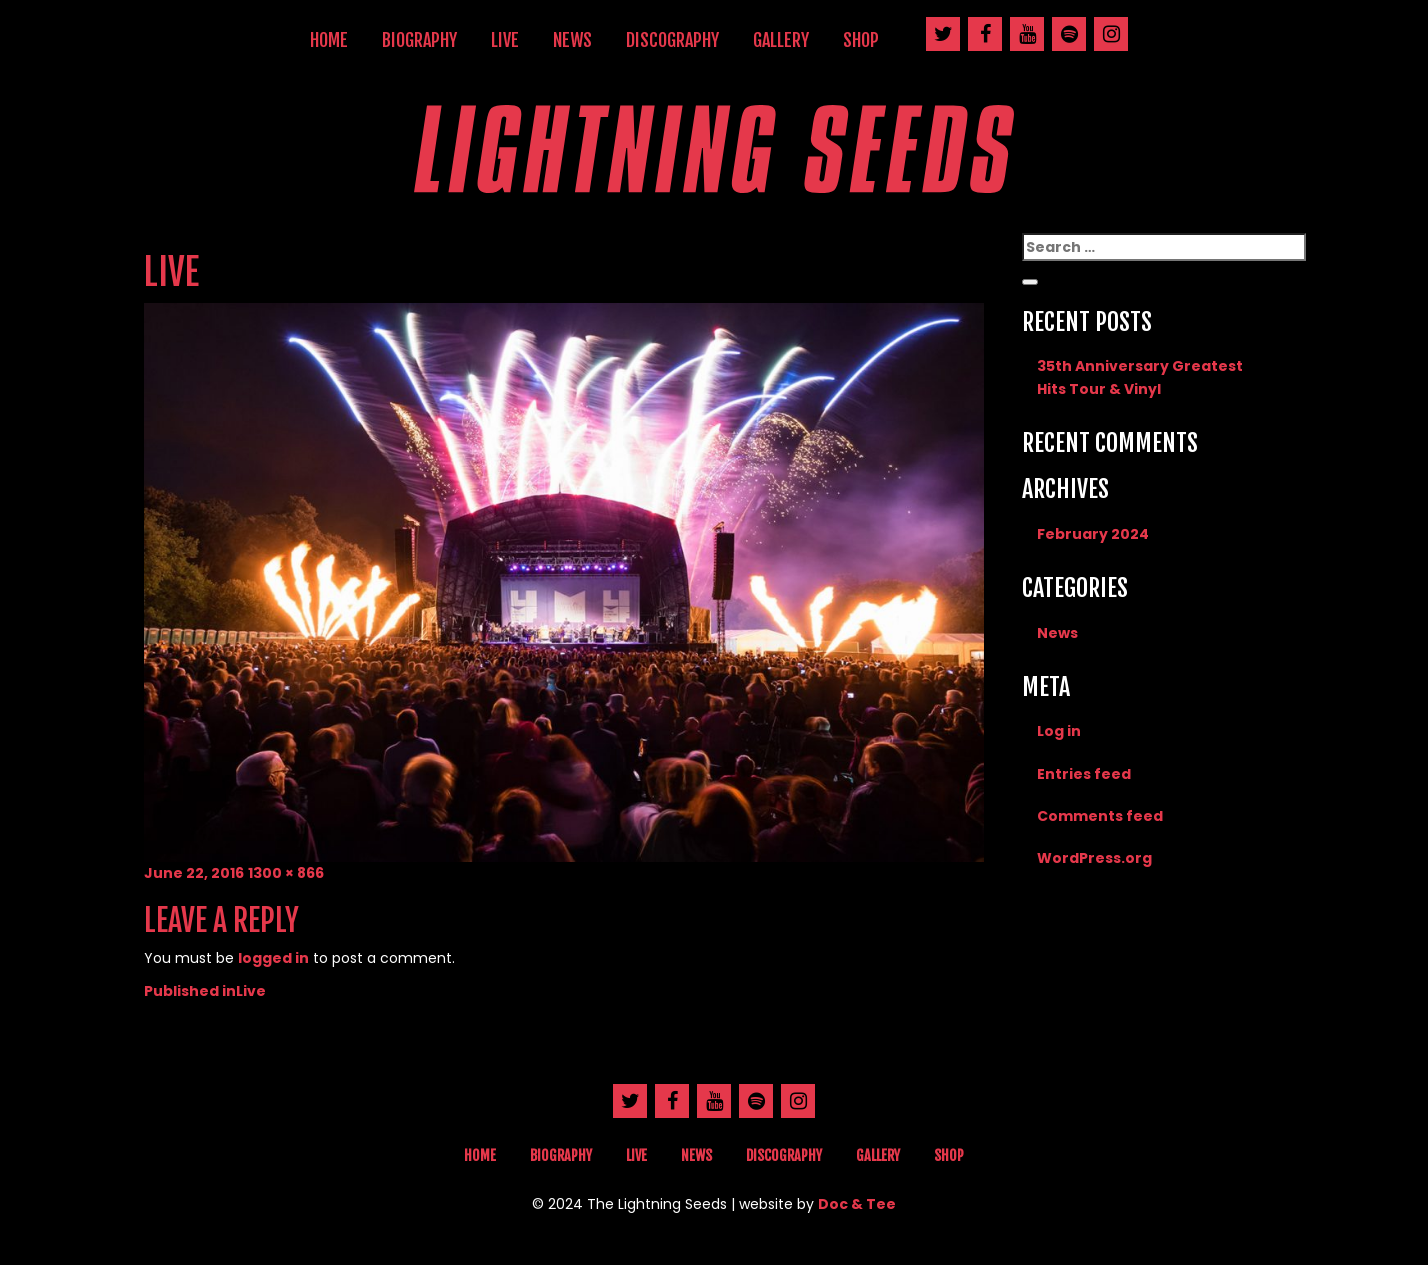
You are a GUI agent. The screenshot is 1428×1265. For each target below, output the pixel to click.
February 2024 (1093, 534)
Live (505, 40)
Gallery (781, 40)
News (572, 40)
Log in (1059, 731)
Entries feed (1084, 774)
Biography (419, 40)
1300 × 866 (286, 873)
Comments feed (1100, 816)
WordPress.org (1094, 858)
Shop (861, 40)
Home (329, 40)
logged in (273, 958)
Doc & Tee (857, 1204)
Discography (672, 40)
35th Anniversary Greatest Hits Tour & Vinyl (1140, 377)
